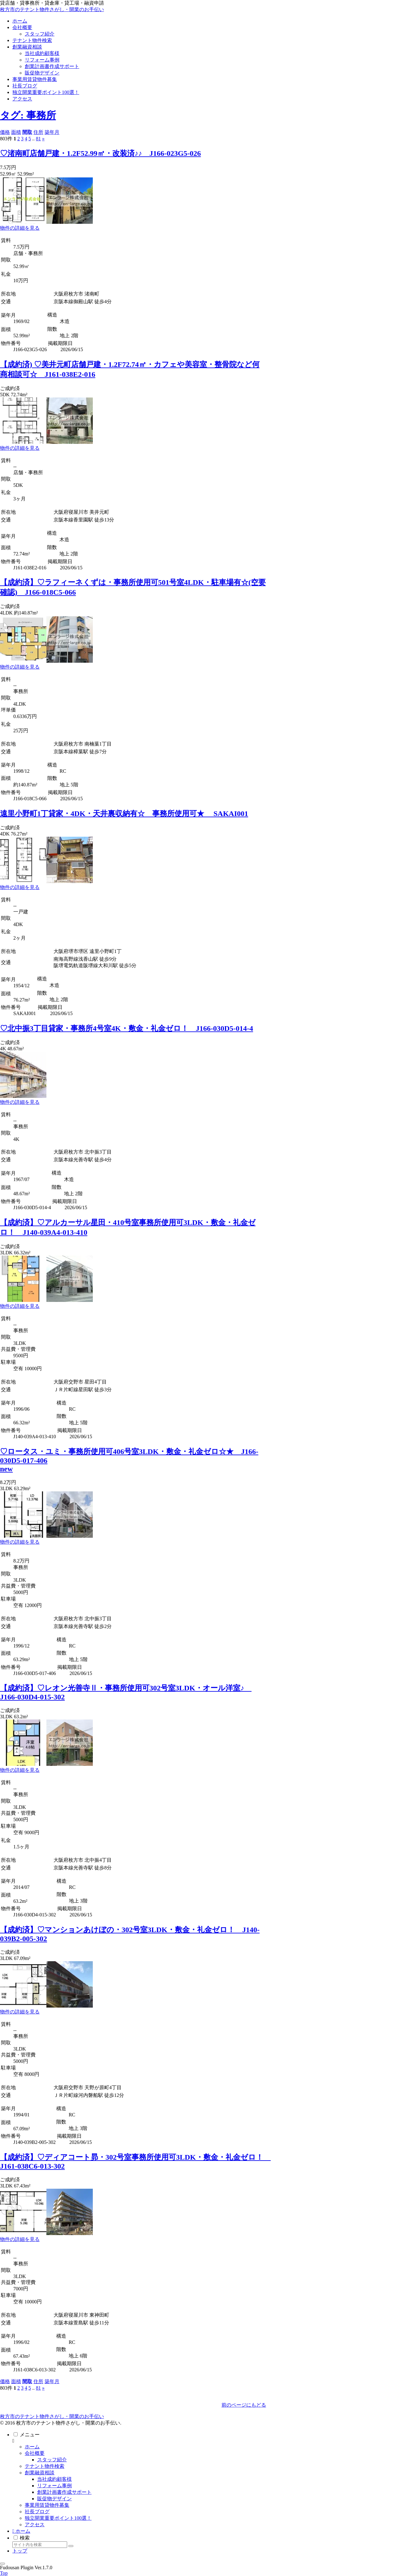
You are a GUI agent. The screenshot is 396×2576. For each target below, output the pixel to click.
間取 (27, 132)
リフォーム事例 (54, 2485)
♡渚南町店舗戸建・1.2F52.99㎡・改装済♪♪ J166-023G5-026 (100, 153)
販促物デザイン (54, 2498)
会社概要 (35, 2453)
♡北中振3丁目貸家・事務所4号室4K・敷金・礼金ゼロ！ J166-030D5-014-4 (126, 1028)
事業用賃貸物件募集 (47, 2505)
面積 (16, 132)
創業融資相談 (39, 2472)
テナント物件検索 (44, 2466)
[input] (39, 2544)
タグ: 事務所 (28, 115)
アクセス (35, 2524)
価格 (5, 132)
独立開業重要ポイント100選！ (58, 2518)
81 (38, 138)
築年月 (52, 132)
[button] (70, 2546)
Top (4, 2573)
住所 (38, 132)
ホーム (32, 2446)
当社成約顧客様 (54, 2479)
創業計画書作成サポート (64, 2492)
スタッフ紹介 (52, 2459)
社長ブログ (37, 2511)
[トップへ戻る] (2, 2564)
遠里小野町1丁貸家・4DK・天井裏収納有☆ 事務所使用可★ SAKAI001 (124, 814)
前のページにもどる (244, 2405)
